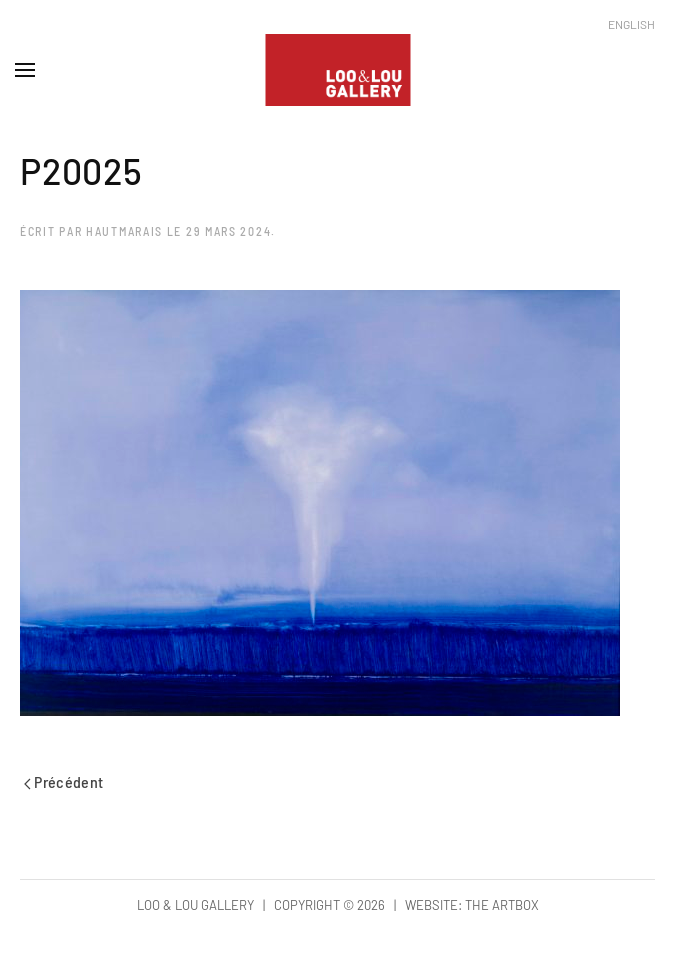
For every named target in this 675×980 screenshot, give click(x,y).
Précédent (64, 781)
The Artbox (502, 905)
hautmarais (124, 231)
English (631, 24)
